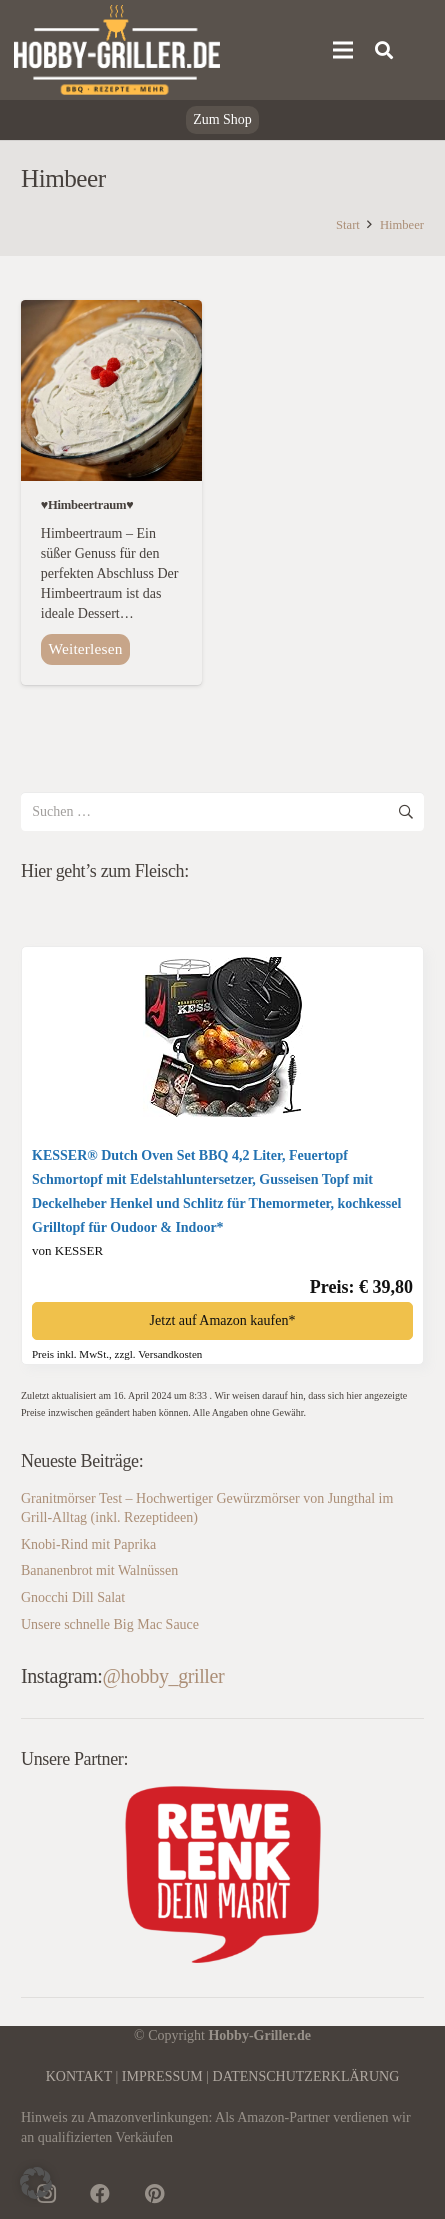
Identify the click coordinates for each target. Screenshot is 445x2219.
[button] (36, 2183)
